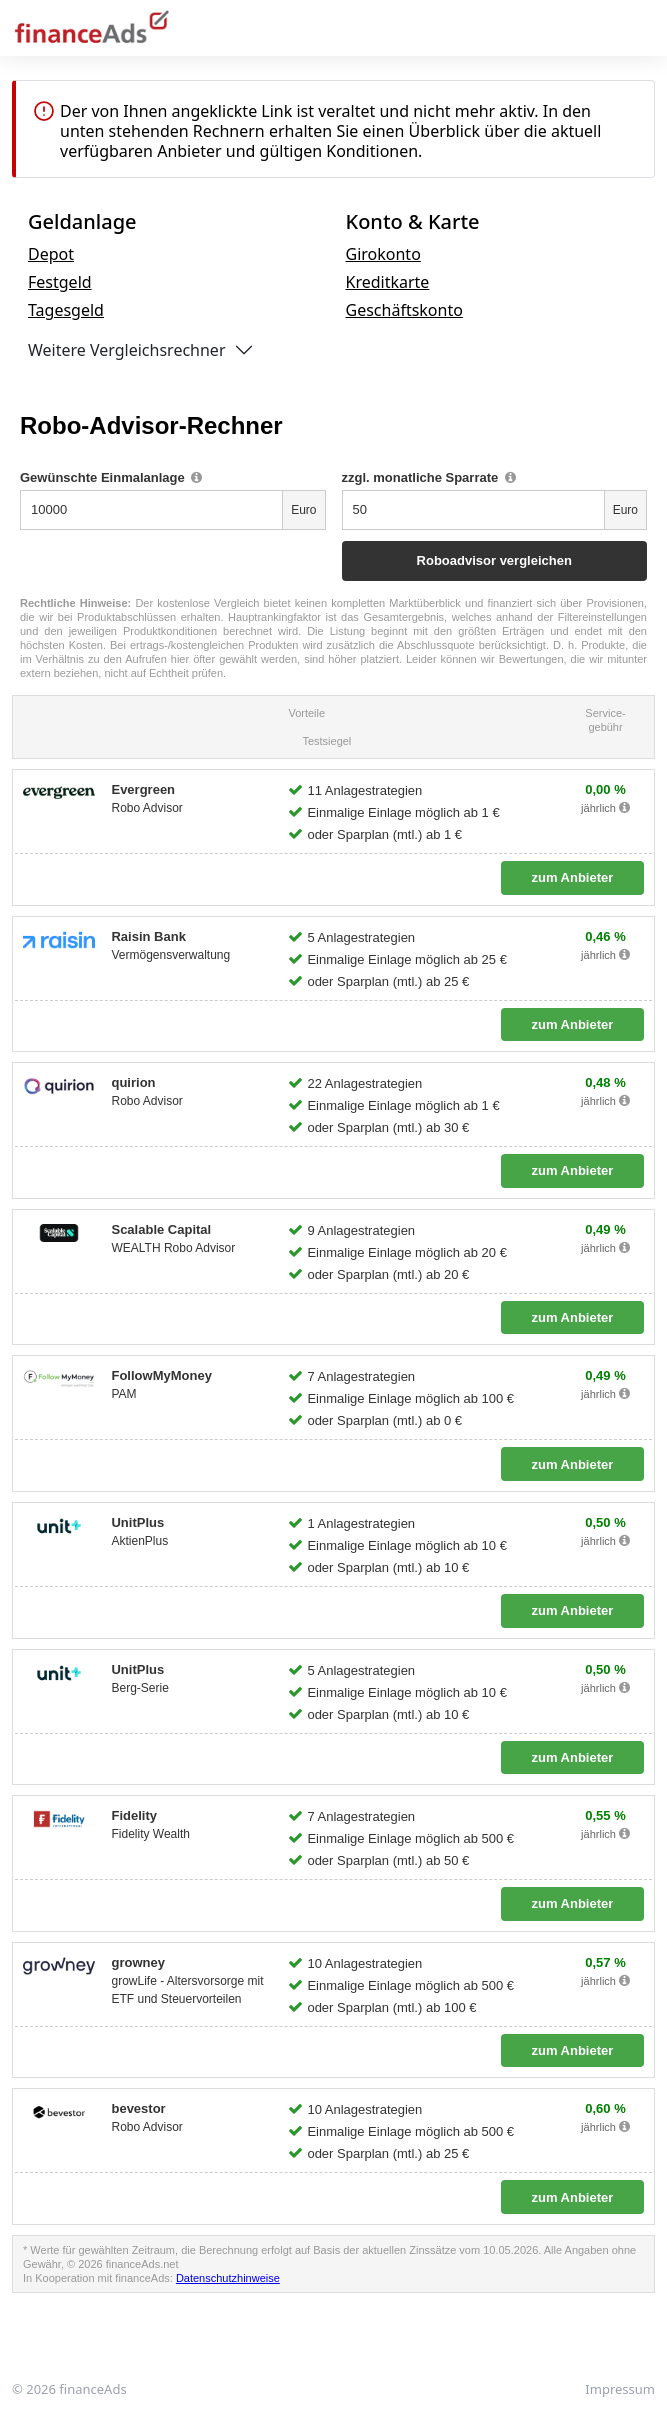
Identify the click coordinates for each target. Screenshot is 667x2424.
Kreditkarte (388, 282)
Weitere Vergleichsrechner (127, 350)
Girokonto (383, 254)
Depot (51, 254)
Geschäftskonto (404, 310)
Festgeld (60, 282)
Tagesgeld (66, 310)
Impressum (620, 2389)
